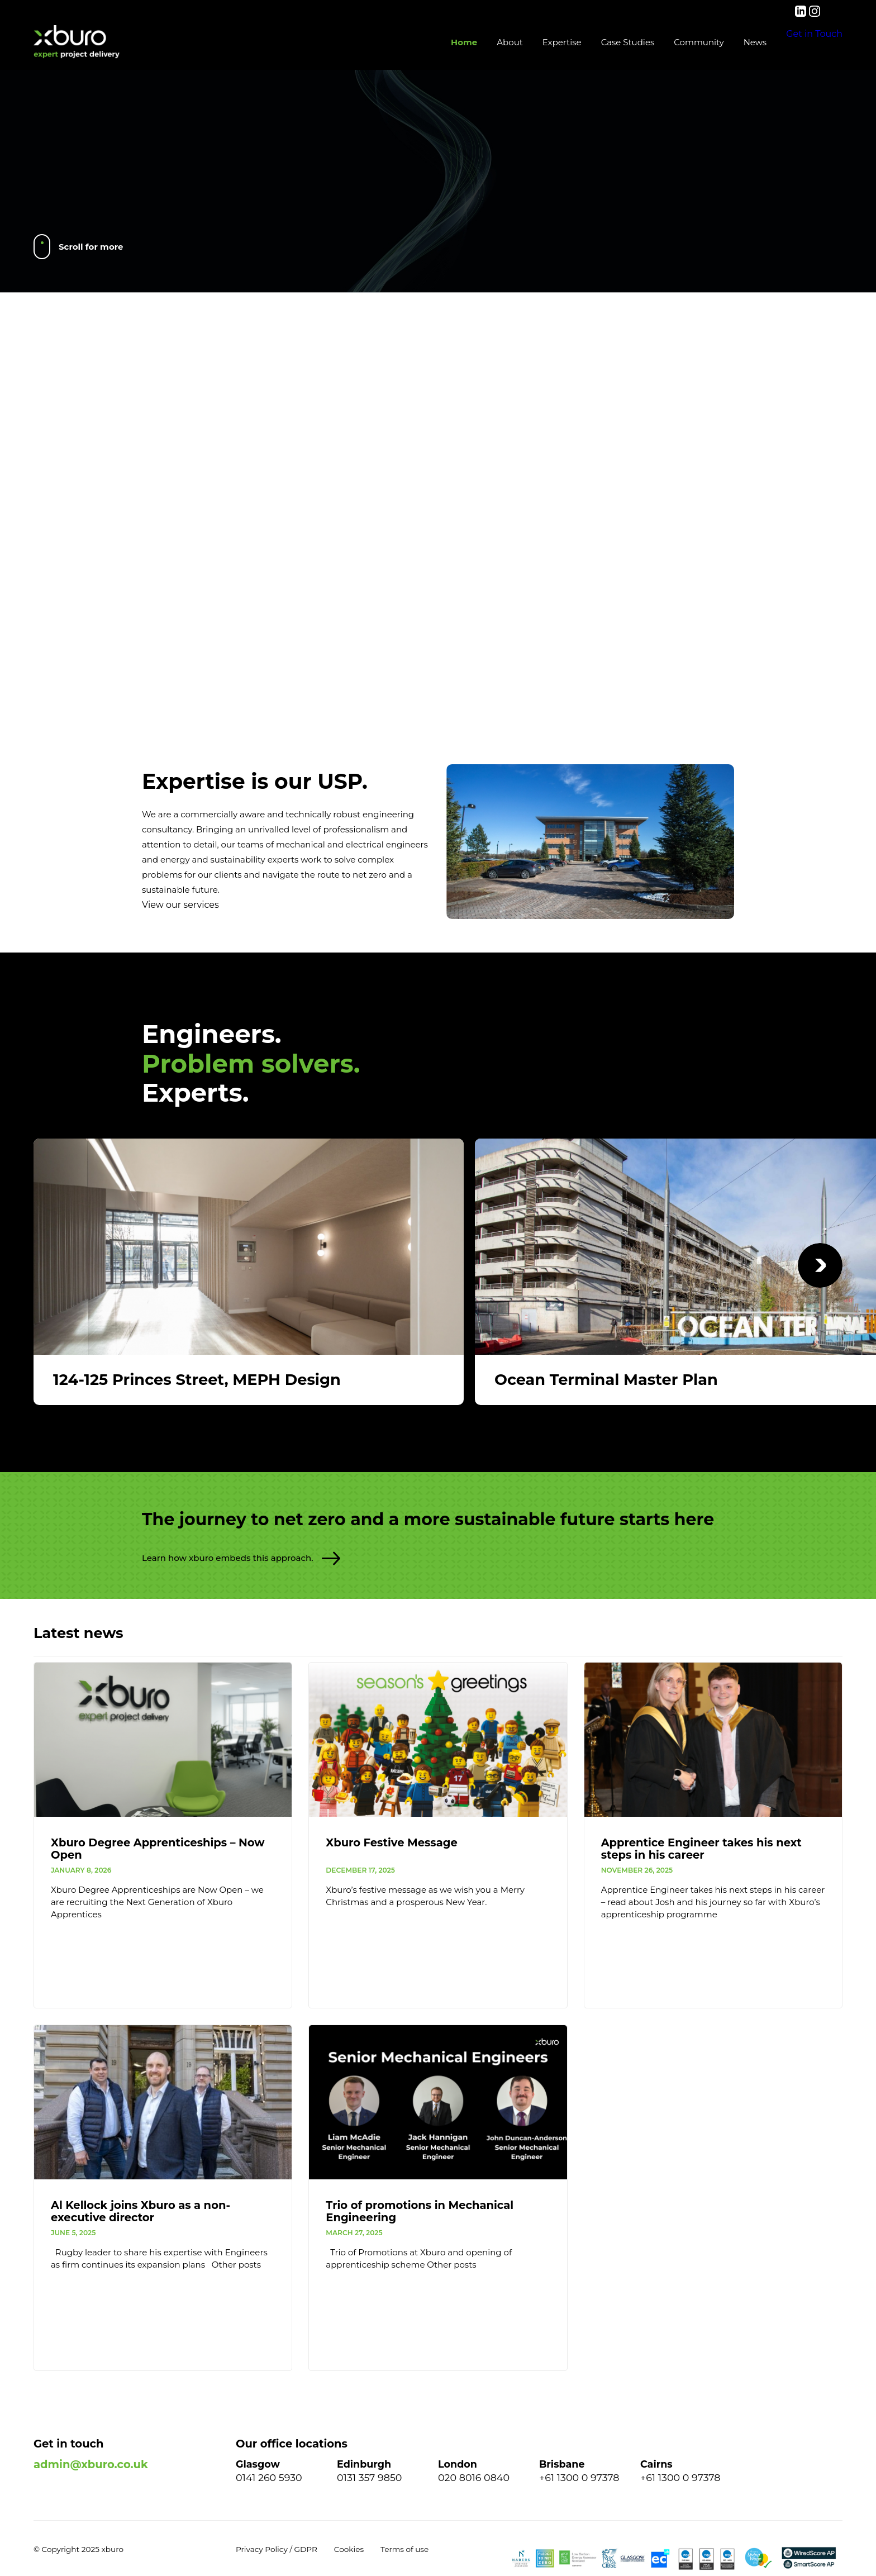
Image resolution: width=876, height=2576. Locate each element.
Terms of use (404, 2515)
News (716, 42)
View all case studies (668, 1058)
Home (425, 42)
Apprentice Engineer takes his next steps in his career (701, 1814)
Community (659, 42)
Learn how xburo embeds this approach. (227, 1524)
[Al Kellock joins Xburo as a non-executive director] (163, 2069)
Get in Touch (794, 42)
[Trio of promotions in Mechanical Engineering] (437, 2069)
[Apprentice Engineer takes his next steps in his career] (713, 1706)
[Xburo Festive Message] (437, 1706)
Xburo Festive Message (391, 1808)
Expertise (522, 42)
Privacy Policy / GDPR (276, 2515)
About (471, 42)
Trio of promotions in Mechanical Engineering (419, 2177)
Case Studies (589, 42)
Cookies (349, 2515)
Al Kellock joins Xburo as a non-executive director (140, 2177)
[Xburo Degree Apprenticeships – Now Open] (163, 1706)
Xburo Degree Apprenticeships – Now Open (157, 1814)
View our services (200, 869)
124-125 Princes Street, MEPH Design (188, 1346)
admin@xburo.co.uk (91, 2430)
